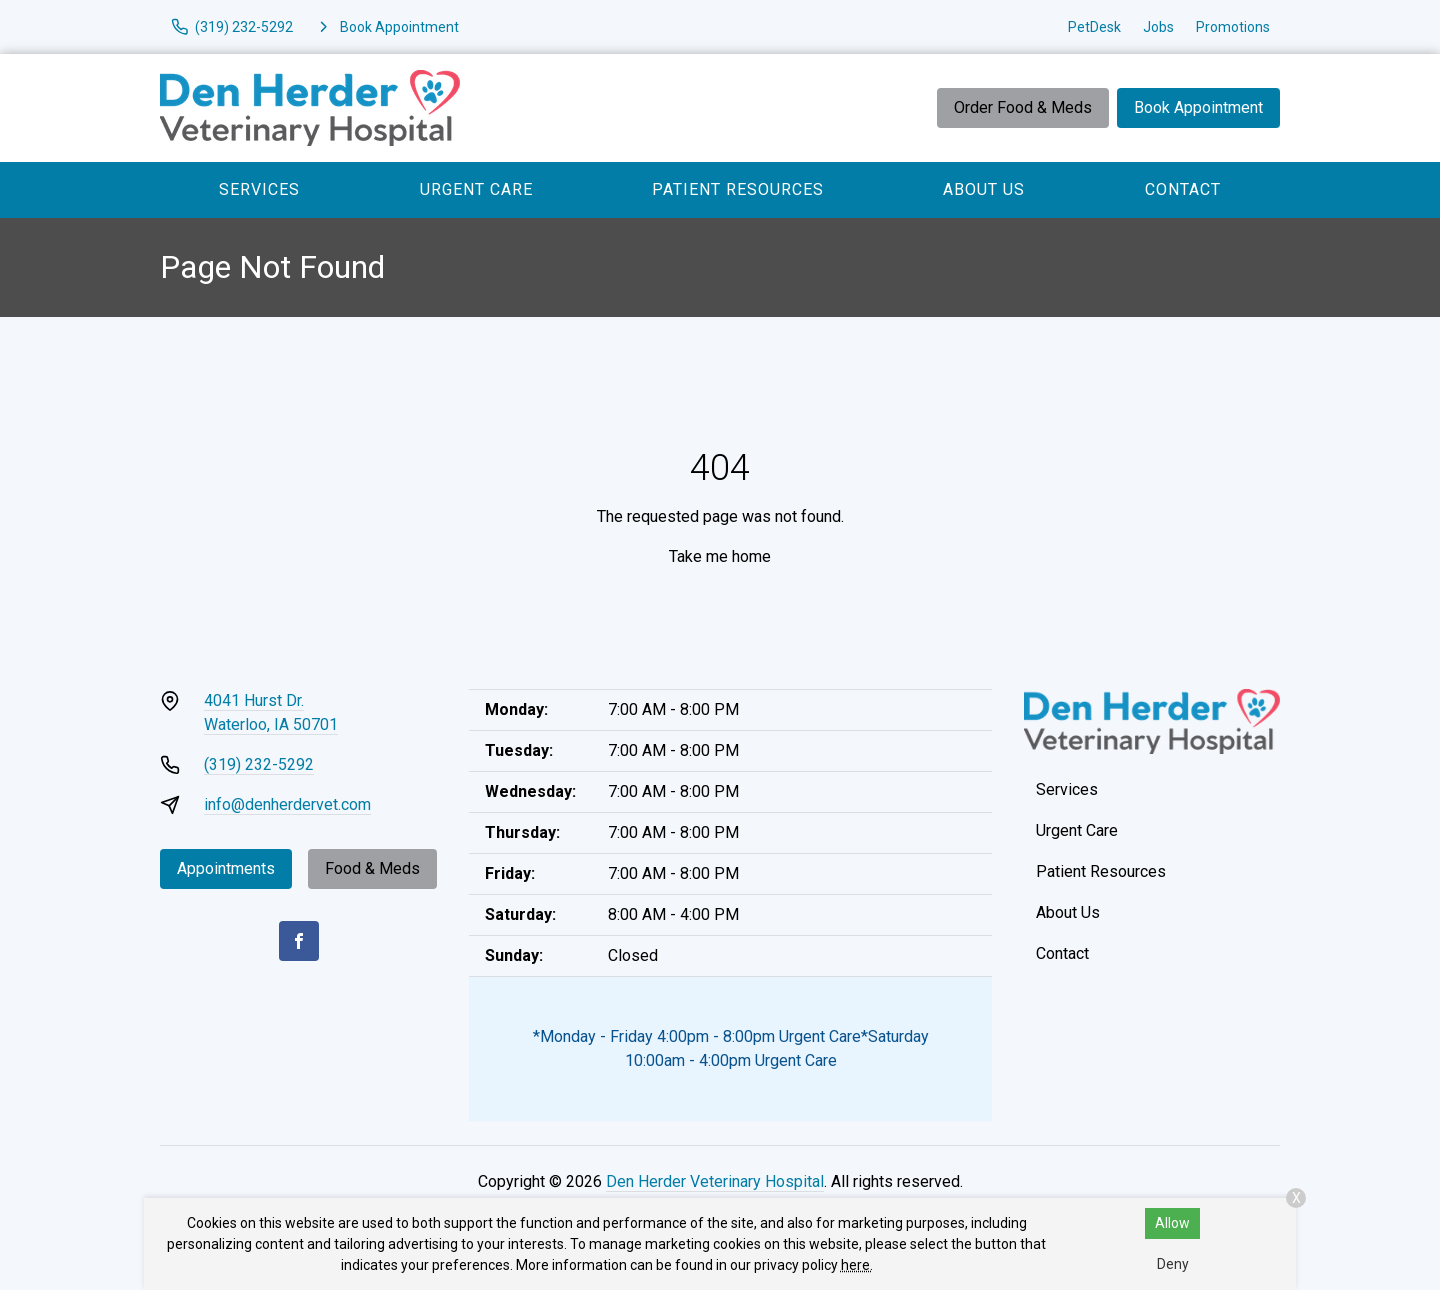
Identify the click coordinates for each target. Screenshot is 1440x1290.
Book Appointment (1198, 107)
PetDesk (1094, 27)
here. (857, 1265)
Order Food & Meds (1023, 107)
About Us (984, 189)
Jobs (1158, 27)
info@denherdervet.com (287, 804)
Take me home (720, 556)
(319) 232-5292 (259, 764)
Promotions (1233, 27)
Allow (1172, 1223)
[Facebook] (299, 941)
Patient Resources (738, 189)
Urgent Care (476, 189)
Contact (1183, 189)
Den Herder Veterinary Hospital (715, 1181)
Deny (1173, 1264)
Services (259, 189)
